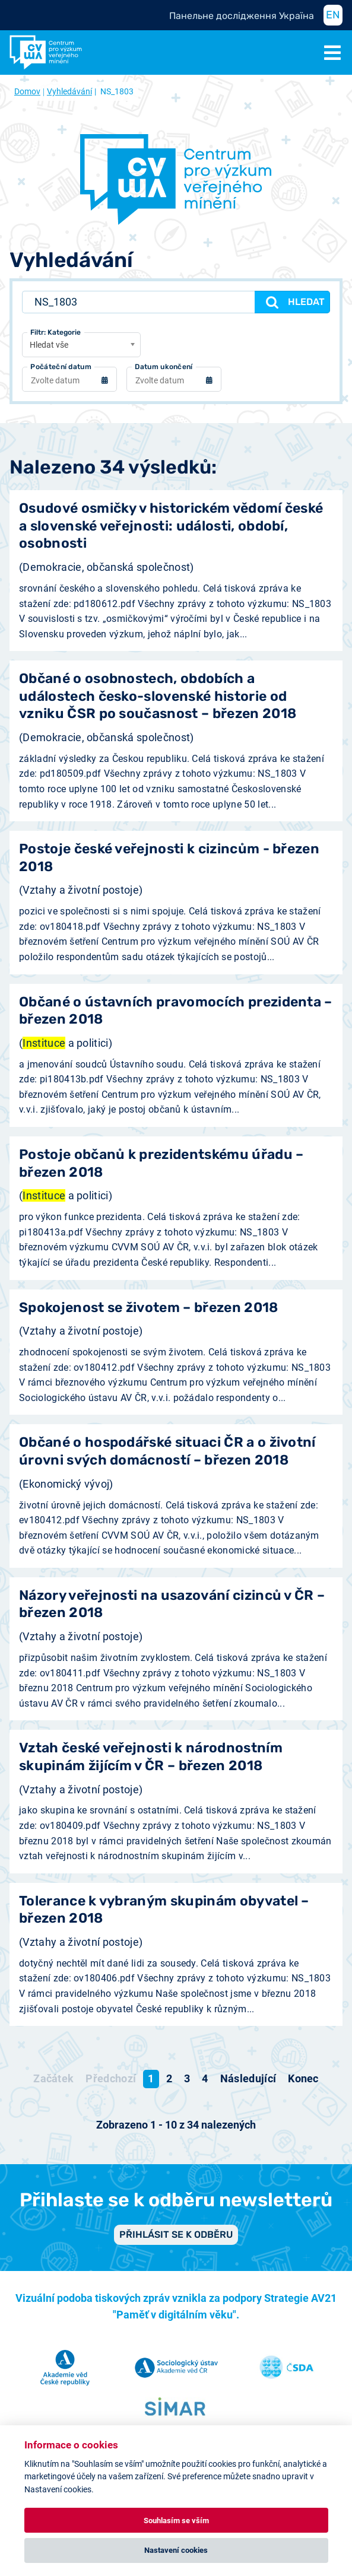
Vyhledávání (69, 91)
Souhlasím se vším (176, 2520)
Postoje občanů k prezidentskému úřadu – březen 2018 (161, 1163)
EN (333, 15)
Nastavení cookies (176, 2550)
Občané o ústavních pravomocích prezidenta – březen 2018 (175, 1010)
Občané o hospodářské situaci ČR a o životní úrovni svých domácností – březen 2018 (167, 1451)
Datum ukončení (163, 367)
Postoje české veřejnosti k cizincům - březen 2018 (169, 857)
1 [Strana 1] (151, 2078)
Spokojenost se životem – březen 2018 (148, 1308)
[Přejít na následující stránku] (248, 2079)
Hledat (294, 302)
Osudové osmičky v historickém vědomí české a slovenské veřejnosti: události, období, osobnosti (171, 525)
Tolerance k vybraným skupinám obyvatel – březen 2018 (164, 1909)
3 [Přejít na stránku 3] (187, 2078)
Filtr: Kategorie (55, 332)
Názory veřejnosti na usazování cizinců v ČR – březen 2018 (172, 1604)
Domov (27, 91)
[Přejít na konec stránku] (303, 2079)
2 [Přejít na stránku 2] (169, 2078)
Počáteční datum (60, 367)
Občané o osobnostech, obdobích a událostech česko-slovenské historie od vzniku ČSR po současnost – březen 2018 (157, 696)
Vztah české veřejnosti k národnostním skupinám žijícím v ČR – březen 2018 (151, 1756)
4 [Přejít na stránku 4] (205, 2078)
